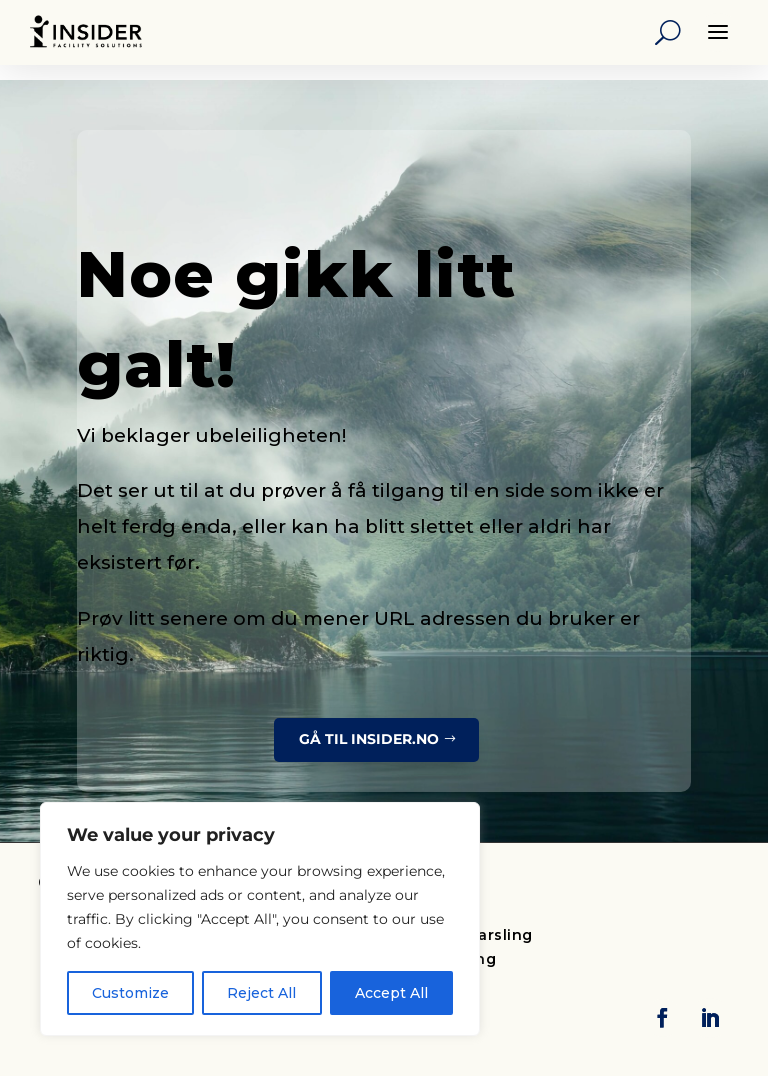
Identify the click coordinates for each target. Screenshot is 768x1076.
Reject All (261, 993)
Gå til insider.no (369, 739)
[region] (260, 919)
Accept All (391, 993)
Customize (130, 993)
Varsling (501, 935)
